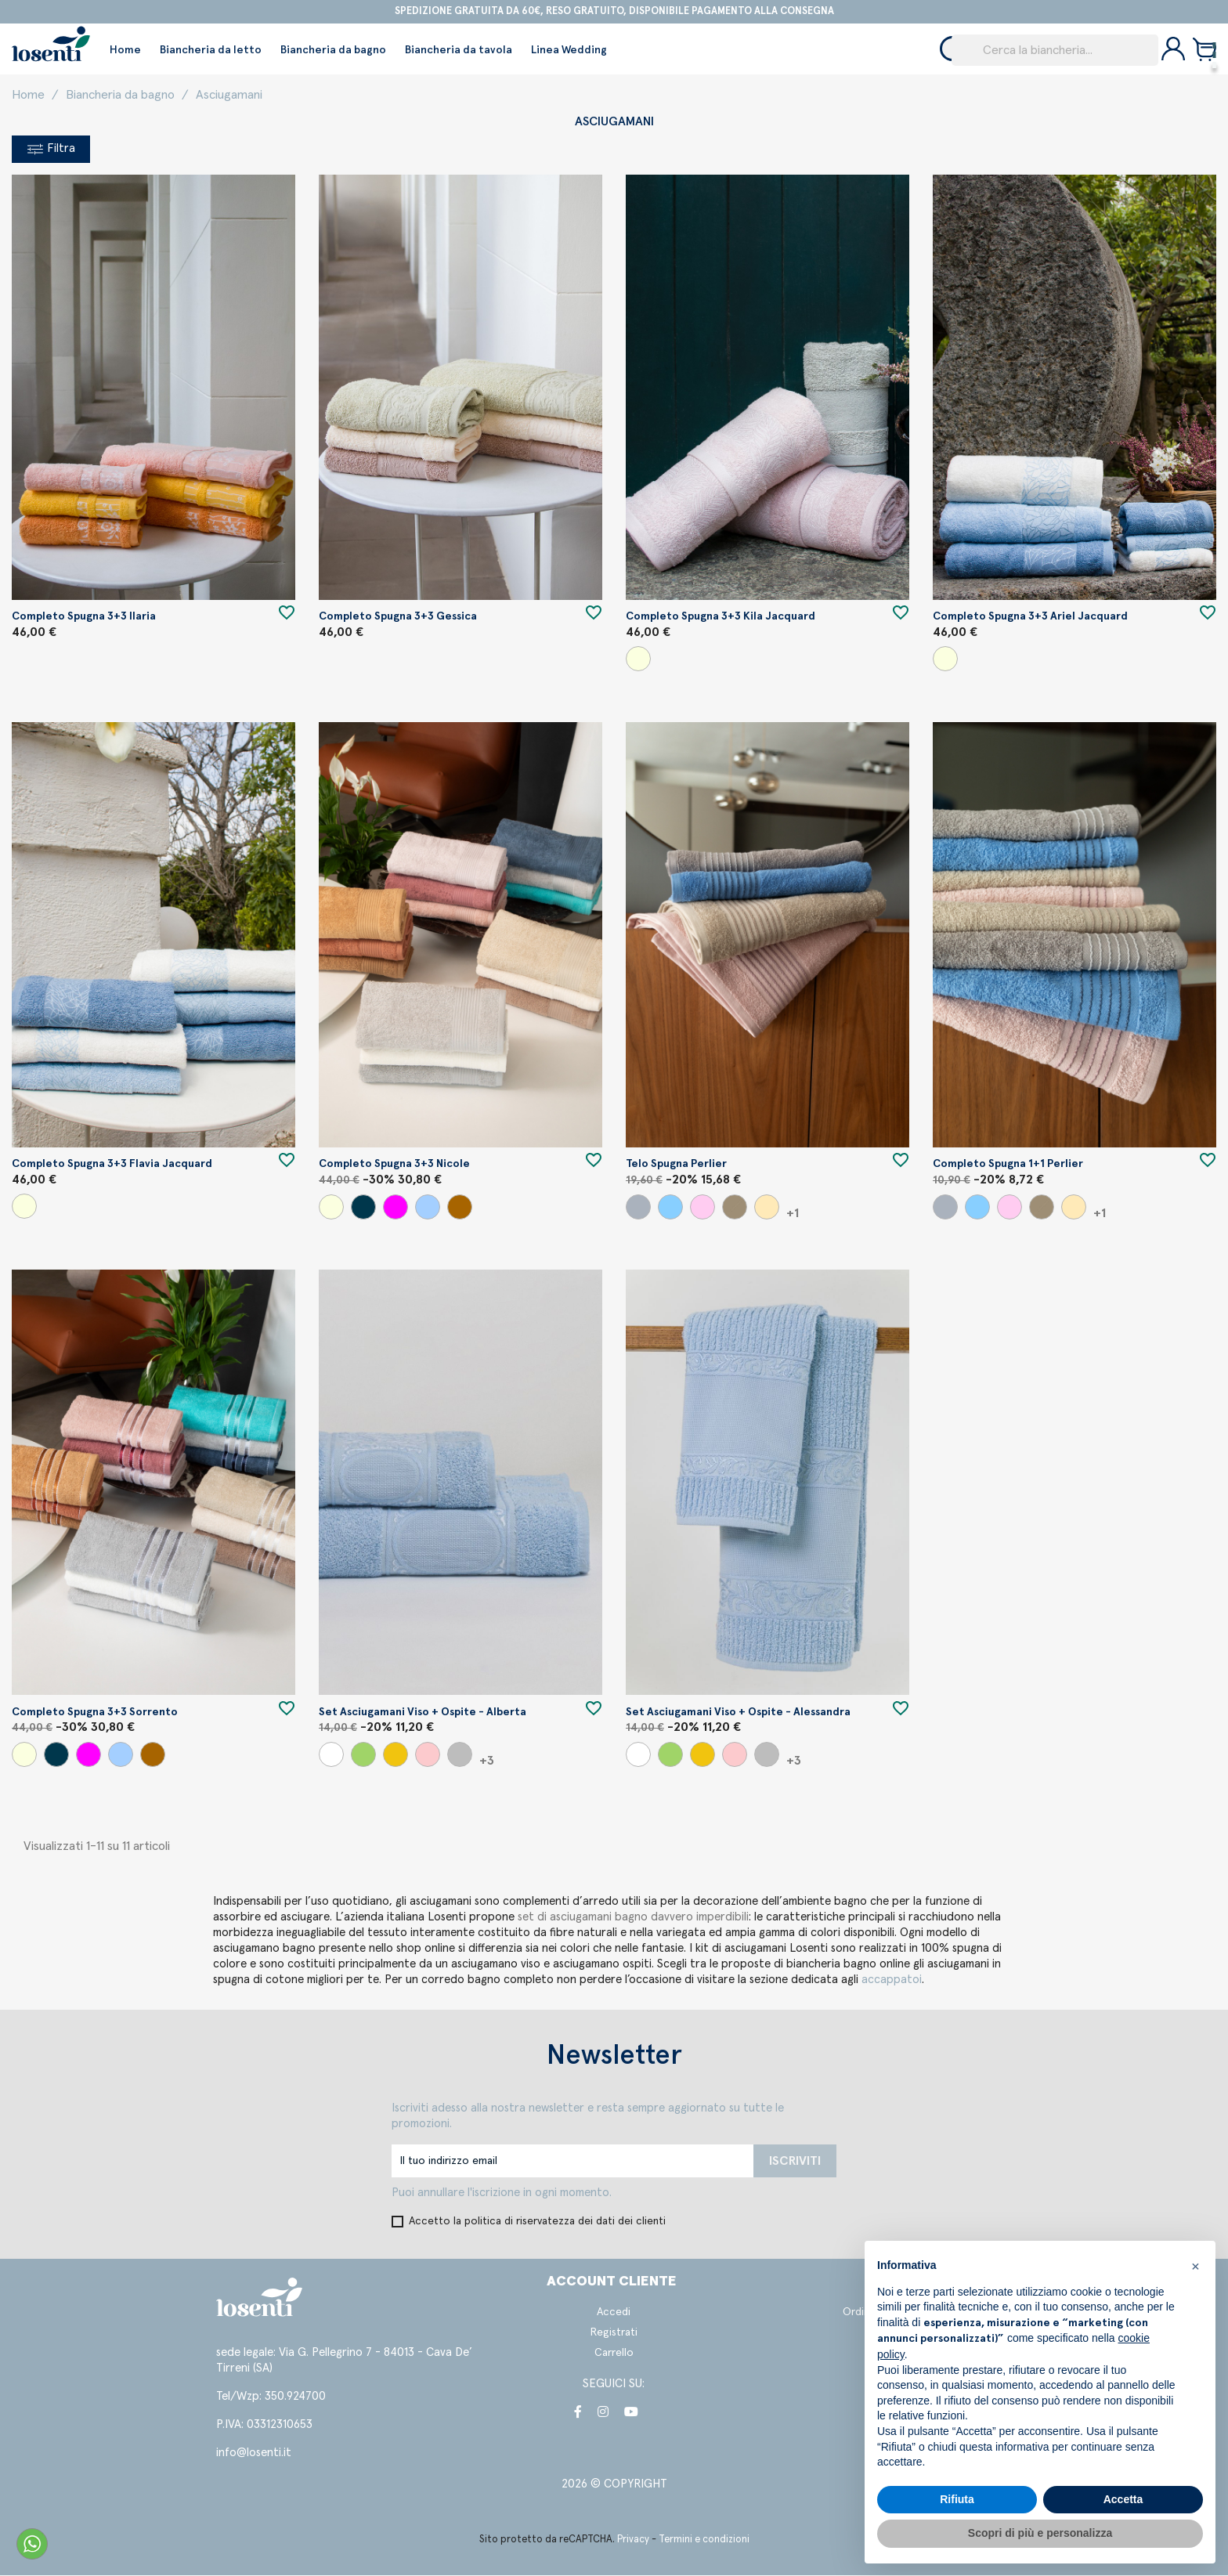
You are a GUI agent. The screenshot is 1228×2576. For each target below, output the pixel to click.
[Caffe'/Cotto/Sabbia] (459, 1207)
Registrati (614, 2333)
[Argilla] (734, 1207)
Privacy (633, 2540)
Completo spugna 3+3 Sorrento (95, 1712)
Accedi (613, 2312)
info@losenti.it (253, 2453)
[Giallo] (395, 1755)
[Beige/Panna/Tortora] (638, 659)
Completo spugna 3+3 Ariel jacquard (1030, 617)
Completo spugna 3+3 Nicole (394, 1164)
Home (125, 50)
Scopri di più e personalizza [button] (1040, 2533)
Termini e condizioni (704, 2540)
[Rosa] (427, 1755)
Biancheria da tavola (458, 50)
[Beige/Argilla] (766, 1207)
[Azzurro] (670, 1207)
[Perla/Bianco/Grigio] (363, 1207)
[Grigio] (638, 1207)
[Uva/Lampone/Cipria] (395, 1207)
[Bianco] (331, 1755)
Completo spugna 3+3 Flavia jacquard (112, 1164)
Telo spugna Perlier (676, 1164)
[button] (1195, 2265)
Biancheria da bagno (333, 50)
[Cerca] (1055, 50)
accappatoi (891, 1980)
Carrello (614, 2353)
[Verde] (363, 1755)
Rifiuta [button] (957, 2499)
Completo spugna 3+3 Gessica (398, 617)
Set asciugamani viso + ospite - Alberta (422, 1712)
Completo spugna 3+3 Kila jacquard (720, 617)
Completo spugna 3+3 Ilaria (84, 617)
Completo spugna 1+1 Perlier (1008, 1164)
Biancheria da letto (211, 50)
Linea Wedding (569, 50)
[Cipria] (702, 1207)
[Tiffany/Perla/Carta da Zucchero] (427, 1207)
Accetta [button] (1123, 2499)
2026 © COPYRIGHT (614, 2485)
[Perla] (459, 1755)
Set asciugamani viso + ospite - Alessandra (738, 1712)
